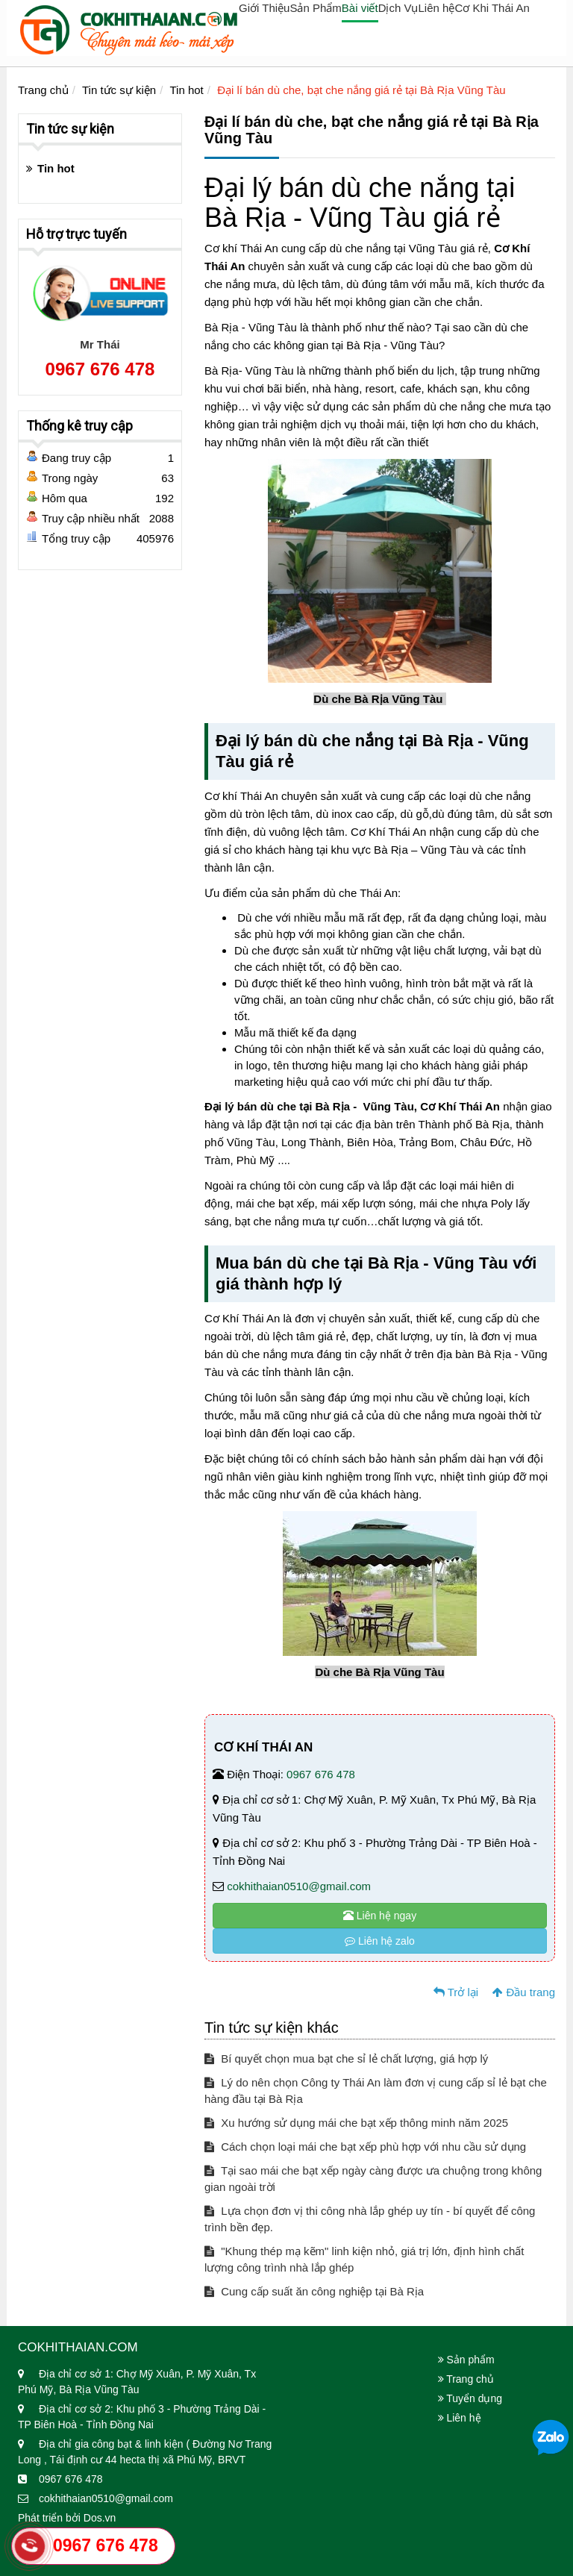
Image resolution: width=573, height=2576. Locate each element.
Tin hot (186, 90)
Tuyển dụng (470, 2398)
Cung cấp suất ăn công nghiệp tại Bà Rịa (314, 2291)
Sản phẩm (466, 2360)
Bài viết (360, 7)
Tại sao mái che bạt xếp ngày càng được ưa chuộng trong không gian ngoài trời (373, 2178)
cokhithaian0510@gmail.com (299, 1886)
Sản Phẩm (315, 7)
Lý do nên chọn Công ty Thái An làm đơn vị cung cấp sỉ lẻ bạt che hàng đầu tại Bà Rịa (375, 2090)
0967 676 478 (320, 1774)
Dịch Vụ (398, 7)
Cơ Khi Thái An (491, 7)
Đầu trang (523, 1992)
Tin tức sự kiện (119, 90)
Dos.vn (100, 2518)
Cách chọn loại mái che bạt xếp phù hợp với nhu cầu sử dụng (365, 2146)
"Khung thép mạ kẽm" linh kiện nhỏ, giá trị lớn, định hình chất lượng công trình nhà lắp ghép (364, 2259)
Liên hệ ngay (379, 1916)
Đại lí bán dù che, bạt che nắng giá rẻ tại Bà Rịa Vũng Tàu (361, 90)
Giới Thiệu (264, 7)
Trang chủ (43, 90)
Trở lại (455, 1992)
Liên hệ (437, 7)
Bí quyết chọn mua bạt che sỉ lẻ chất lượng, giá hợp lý (346, 2058)
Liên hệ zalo (380, 1941)
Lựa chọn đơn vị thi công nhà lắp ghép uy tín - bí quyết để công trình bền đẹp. (369, 2218)
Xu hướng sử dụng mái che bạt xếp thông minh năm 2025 (356, 2122)
